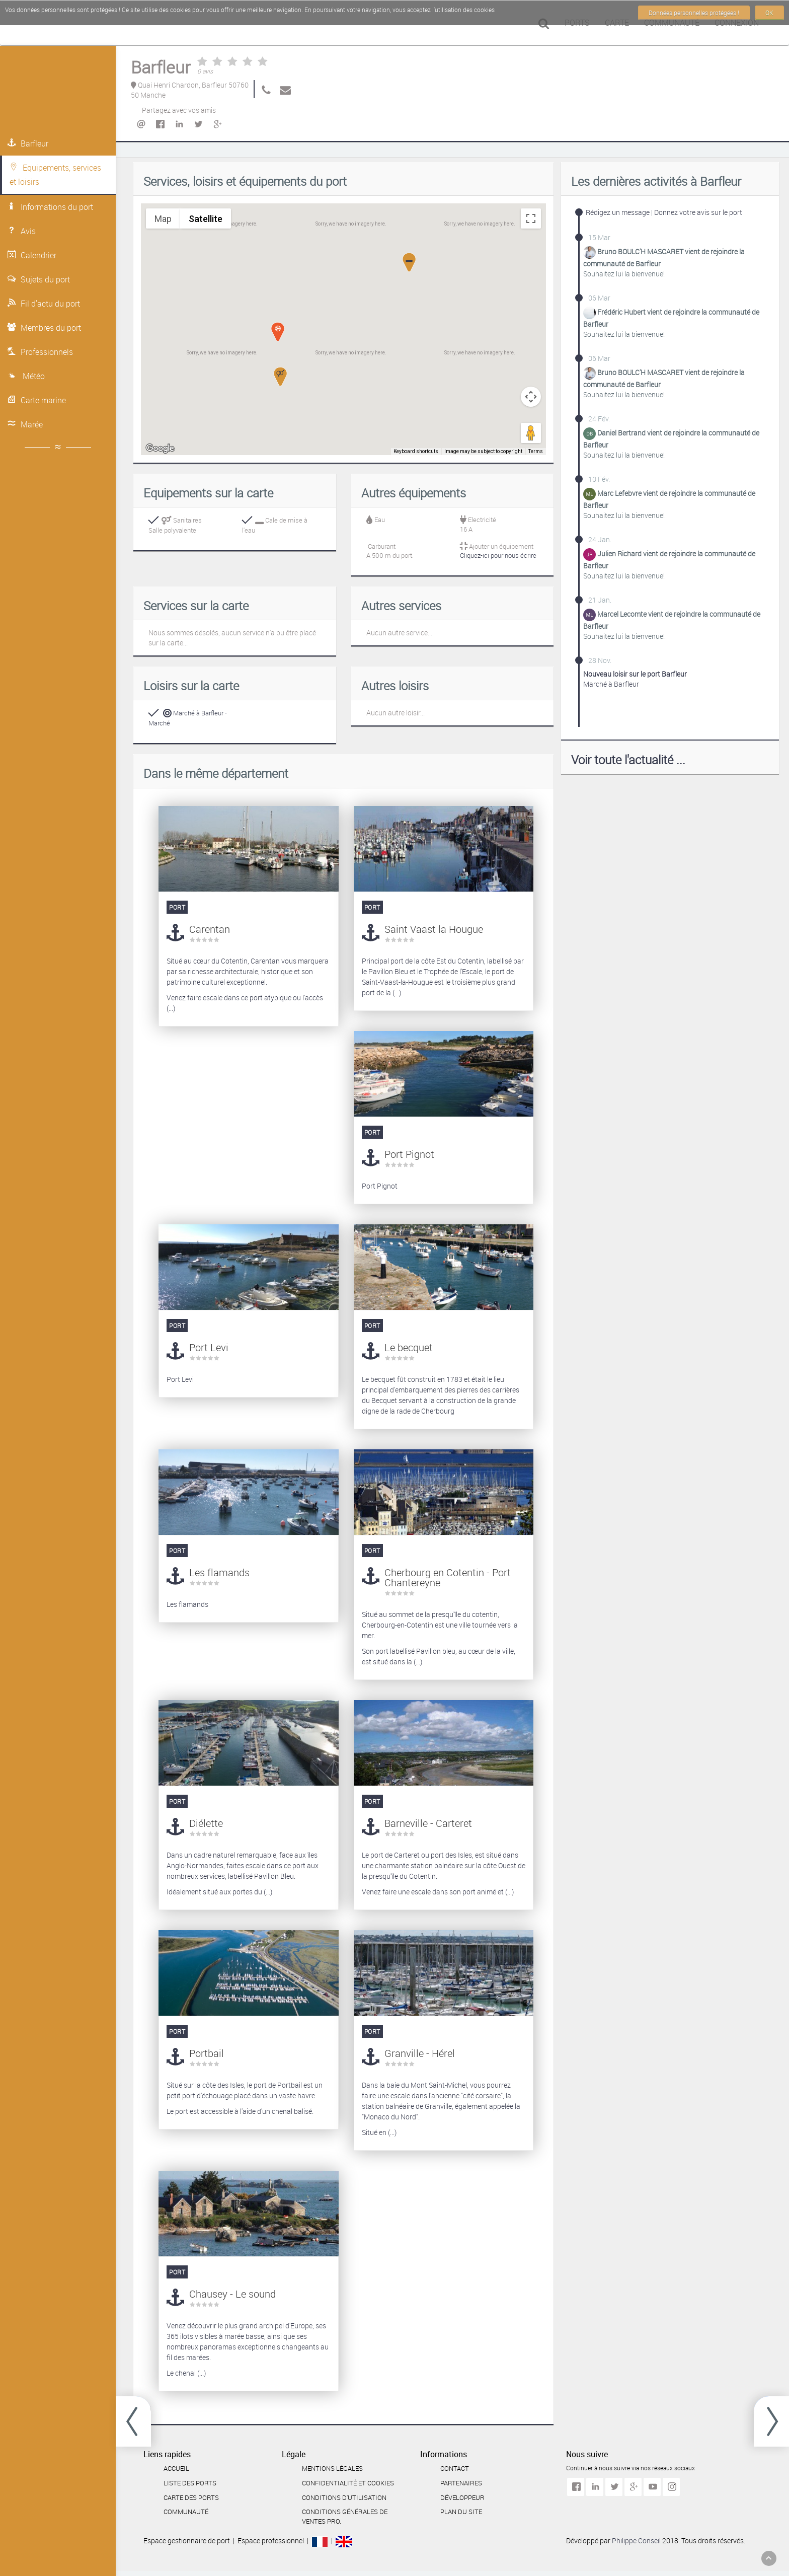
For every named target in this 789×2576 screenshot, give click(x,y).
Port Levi (208, 1347)
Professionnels (40, 351)
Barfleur (28, 143)
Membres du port (44, 327)
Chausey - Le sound (232, 2294)
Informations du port (50, 206)
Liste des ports (190, 2482)
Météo (26, 376)
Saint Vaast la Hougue (433, 929)
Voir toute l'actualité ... (628, 760)
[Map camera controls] (531, 397)
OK (769, 13)
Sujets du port (39, 279)
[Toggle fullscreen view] (531, 218)
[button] (280, 376)
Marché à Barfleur (635, 679)
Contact (454, 2468)
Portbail (206, 2053)
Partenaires (461, 2482)
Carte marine (37, 400)
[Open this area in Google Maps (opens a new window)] (160, 448)
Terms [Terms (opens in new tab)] (536, 452)
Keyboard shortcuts (419, 452)
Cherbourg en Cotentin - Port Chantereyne (447, 1577)
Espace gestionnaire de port (186, 2540)
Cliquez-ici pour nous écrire (498, 555)
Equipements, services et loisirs (55, 174)
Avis (22, 231)
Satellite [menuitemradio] (205, 218)
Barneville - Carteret (428, 1823)
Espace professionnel (271, 2540)
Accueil (176, 2468)
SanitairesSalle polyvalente (175, 525)
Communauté (186, 2511)
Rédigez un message (618, 212)
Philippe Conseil (637, 2540)
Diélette (206, 1823)
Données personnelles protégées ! (694, 13)
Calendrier (32, 255)
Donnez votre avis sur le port (698, 212)
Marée (25, 424)
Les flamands (219, 1572)
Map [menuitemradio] (163, 218)
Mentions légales (332, 2468)
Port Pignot (409, 1154)
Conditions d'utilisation (344, 2497)
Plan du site (461, 2511)
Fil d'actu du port (44, 303)
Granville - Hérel (419, 2053)
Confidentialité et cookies (348, 2482)
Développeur (462, 2497)
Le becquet (408, 1347)
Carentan (209, 929)
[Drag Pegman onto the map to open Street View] (531, 433)
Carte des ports (191, 2497)
